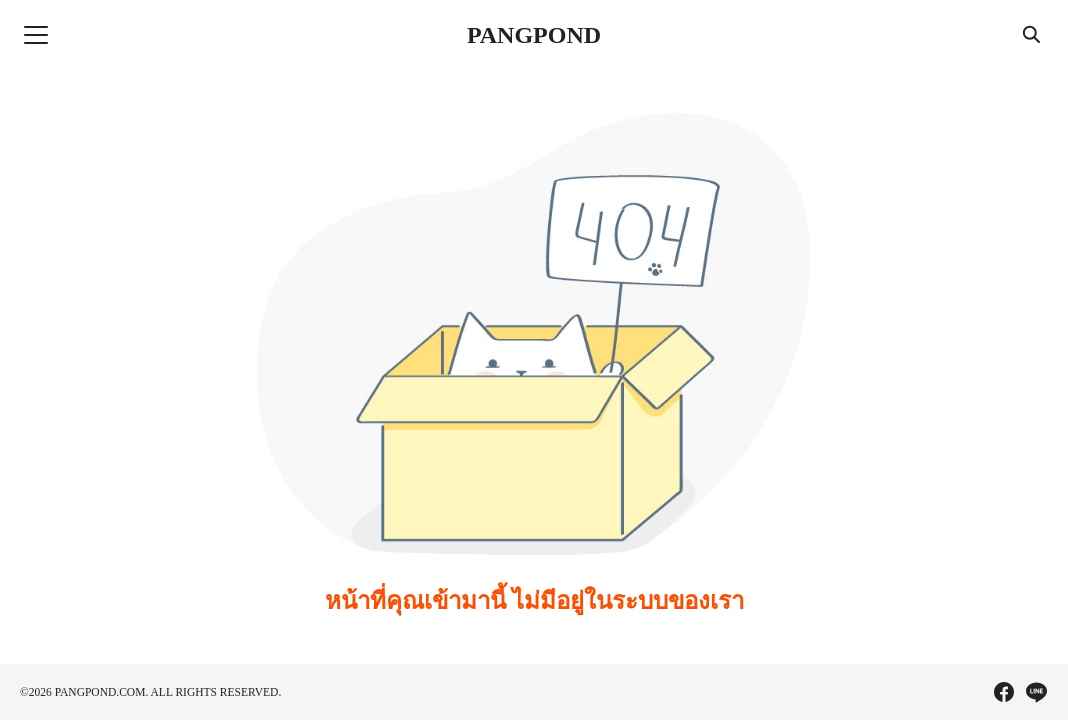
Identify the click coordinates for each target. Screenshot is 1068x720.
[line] (1036, 692)
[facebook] (1004, 692)
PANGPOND (534, 35)
